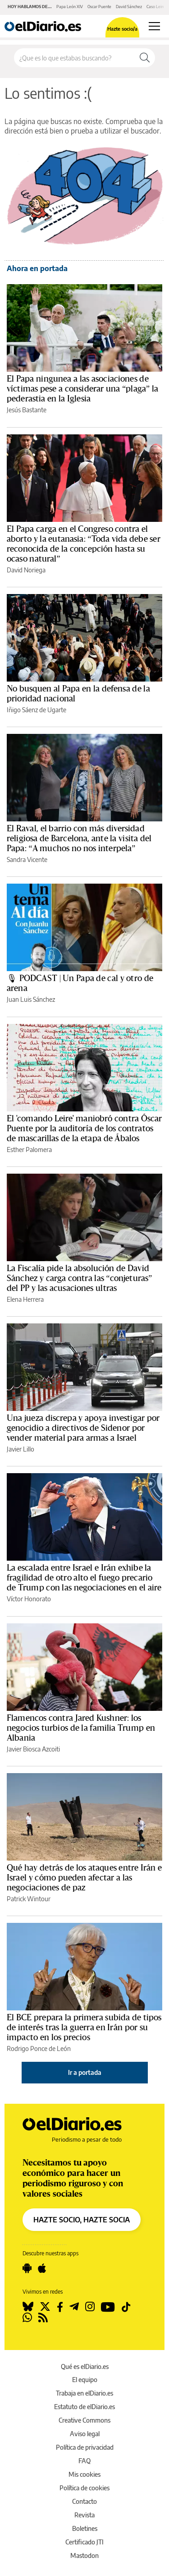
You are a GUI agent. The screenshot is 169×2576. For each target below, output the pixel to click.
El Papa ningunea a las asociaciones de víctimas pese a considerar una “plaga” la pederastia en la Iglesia (82, 388)
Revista (84, 2515)
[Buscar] (144, 57)
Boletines (84, 2528)
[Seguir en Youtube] (108, 2307)
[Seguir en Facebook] (60, 2307)
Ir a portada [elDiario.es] (84, 2072)
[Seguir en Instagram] (90, 2306)
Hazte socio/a (122, 28)
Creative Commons (84, 2420)
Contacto (84, 2501)
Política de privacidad (85, 2447)
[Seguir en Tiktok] (126, 2307)
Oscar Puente (99, 6)
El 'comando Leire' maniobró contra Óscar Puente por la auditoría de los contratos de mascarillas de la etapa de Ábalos (84, 1128)
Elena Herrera (25, 1299)
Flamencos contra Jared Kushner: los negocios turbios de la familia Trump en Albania (81, 1728)
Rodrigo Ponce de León (39, 2048)
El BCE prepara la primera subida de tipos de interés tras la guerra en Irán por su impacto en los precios (84, 2027)
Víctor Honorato (29, 1599)
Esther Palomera (29, 1149)
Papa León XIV (69, 6)
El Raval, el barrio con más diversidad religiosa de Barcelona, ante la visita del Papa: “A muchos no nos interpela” (79, 838)
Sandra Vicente (27, 859)
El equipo (84, 2379)
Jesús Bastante (26, 410)
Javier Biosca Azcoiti (33, 1749)
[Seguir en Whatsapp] (27, 2317)
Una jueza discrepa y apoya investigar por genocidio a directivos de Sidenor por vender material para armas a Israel (83, 1428)
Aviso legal (85, 2434)
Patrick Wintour (28, 1899)
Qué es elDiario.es (85, 2366)
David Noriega (26, 570)
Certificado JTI (84, 2542)
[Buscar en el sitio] (74, 57)
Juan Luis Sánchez (31, 999)
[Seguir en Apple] (42, 2268)
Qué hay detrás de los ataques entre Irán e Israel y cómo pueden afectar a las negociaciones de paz (84, 1877)
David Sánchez (129, 6)
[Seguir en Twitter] (45, 2306)
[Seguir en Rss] (43, 2317)
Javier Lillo (20, 1449)
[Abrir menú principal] (154, 26)
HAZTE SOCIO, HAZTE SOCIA (81, 2219)
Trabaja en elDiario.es (84, 2393)
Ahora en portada (37, 268)
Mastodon (84, 2555)
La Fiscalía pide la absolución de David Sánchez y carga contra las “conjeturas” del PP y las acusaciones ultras (79, 1278)
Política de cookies (84, 2488)
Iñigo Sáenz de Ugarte (36, 710)
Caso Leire (155, 6)
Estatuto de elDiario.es (84, 2406)
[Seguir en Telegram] (74, 2306)
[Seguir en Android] (27, 2268)
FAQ (84, 2461)
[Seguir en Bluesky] (28, 2306)
